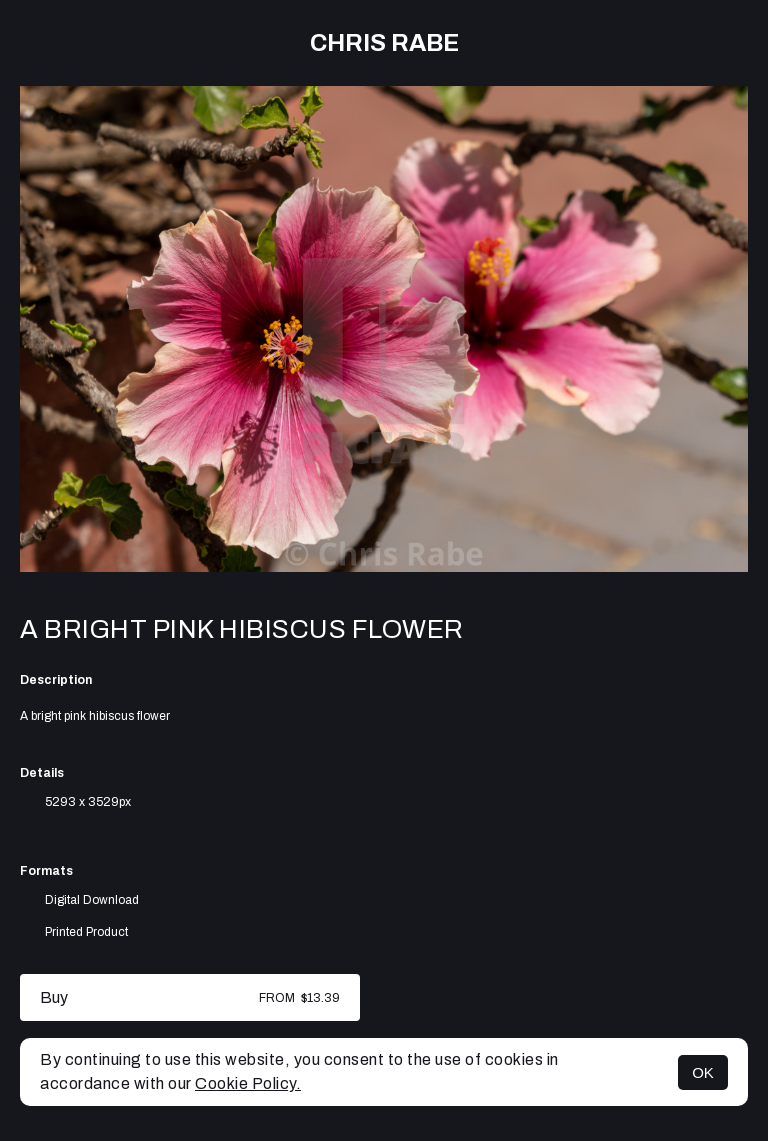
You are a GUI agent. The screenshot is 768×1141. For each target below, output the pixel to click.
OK (703, 1072)
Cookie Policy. (248, 1083)
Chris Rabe (384, 43)
